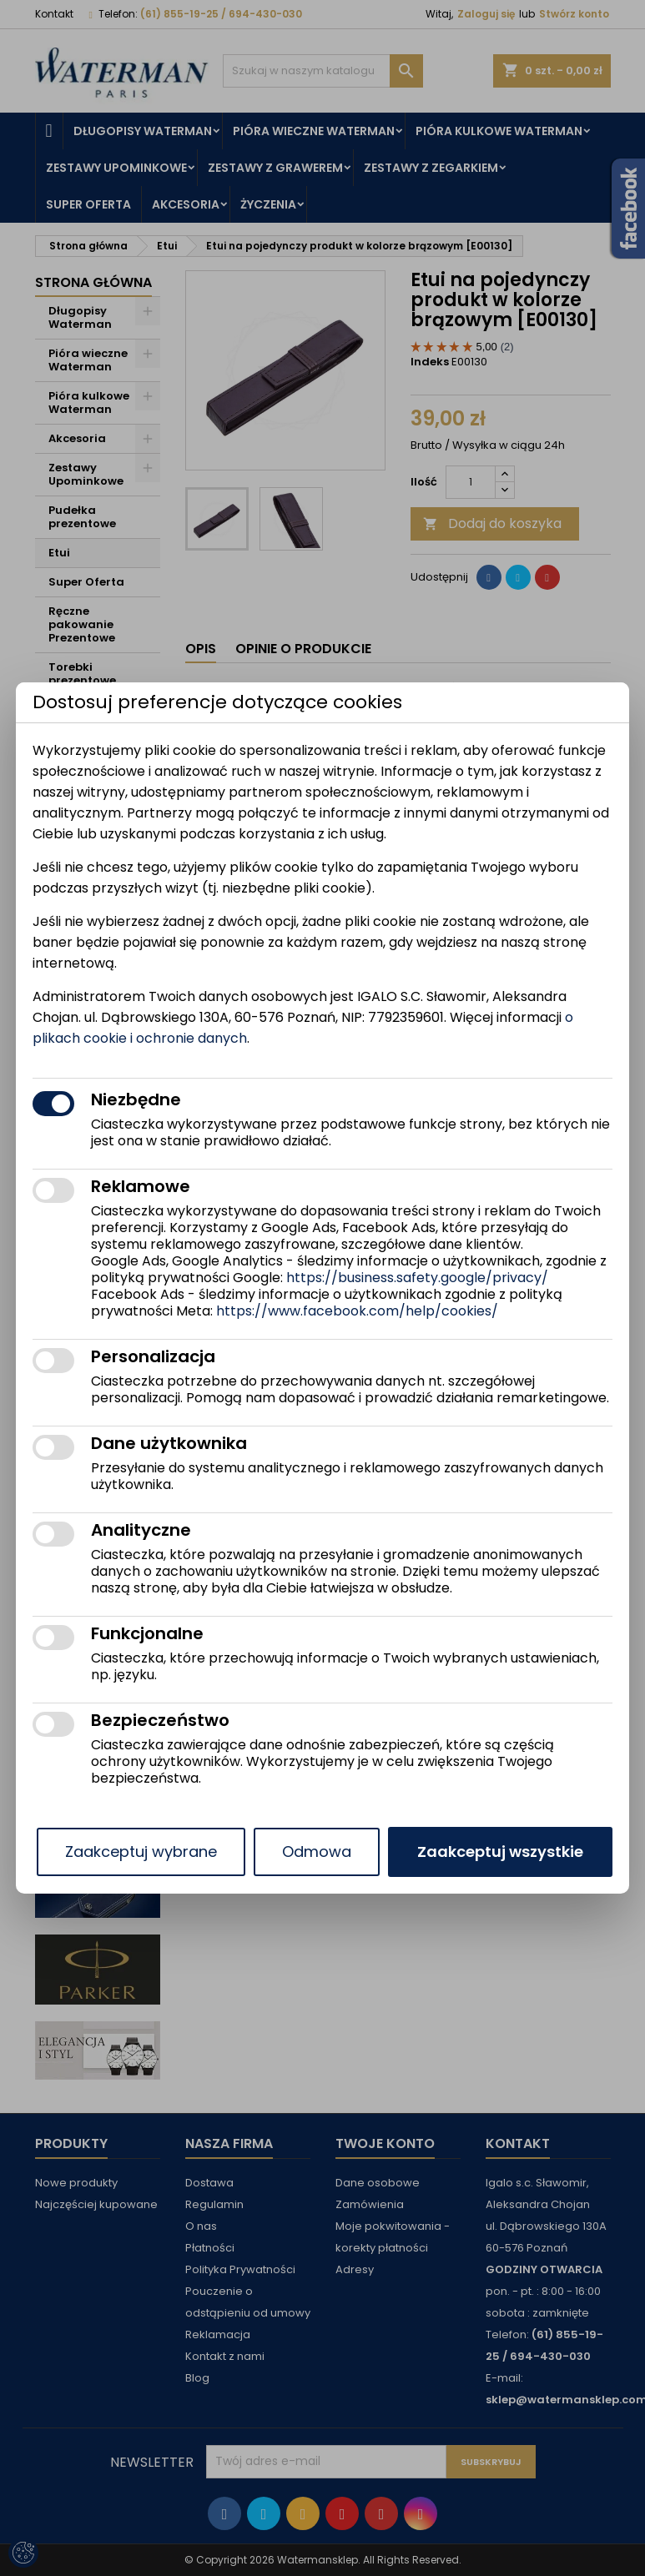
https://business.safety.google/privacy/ (417, 1277)
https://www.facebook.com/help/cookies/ (357, 1311)
